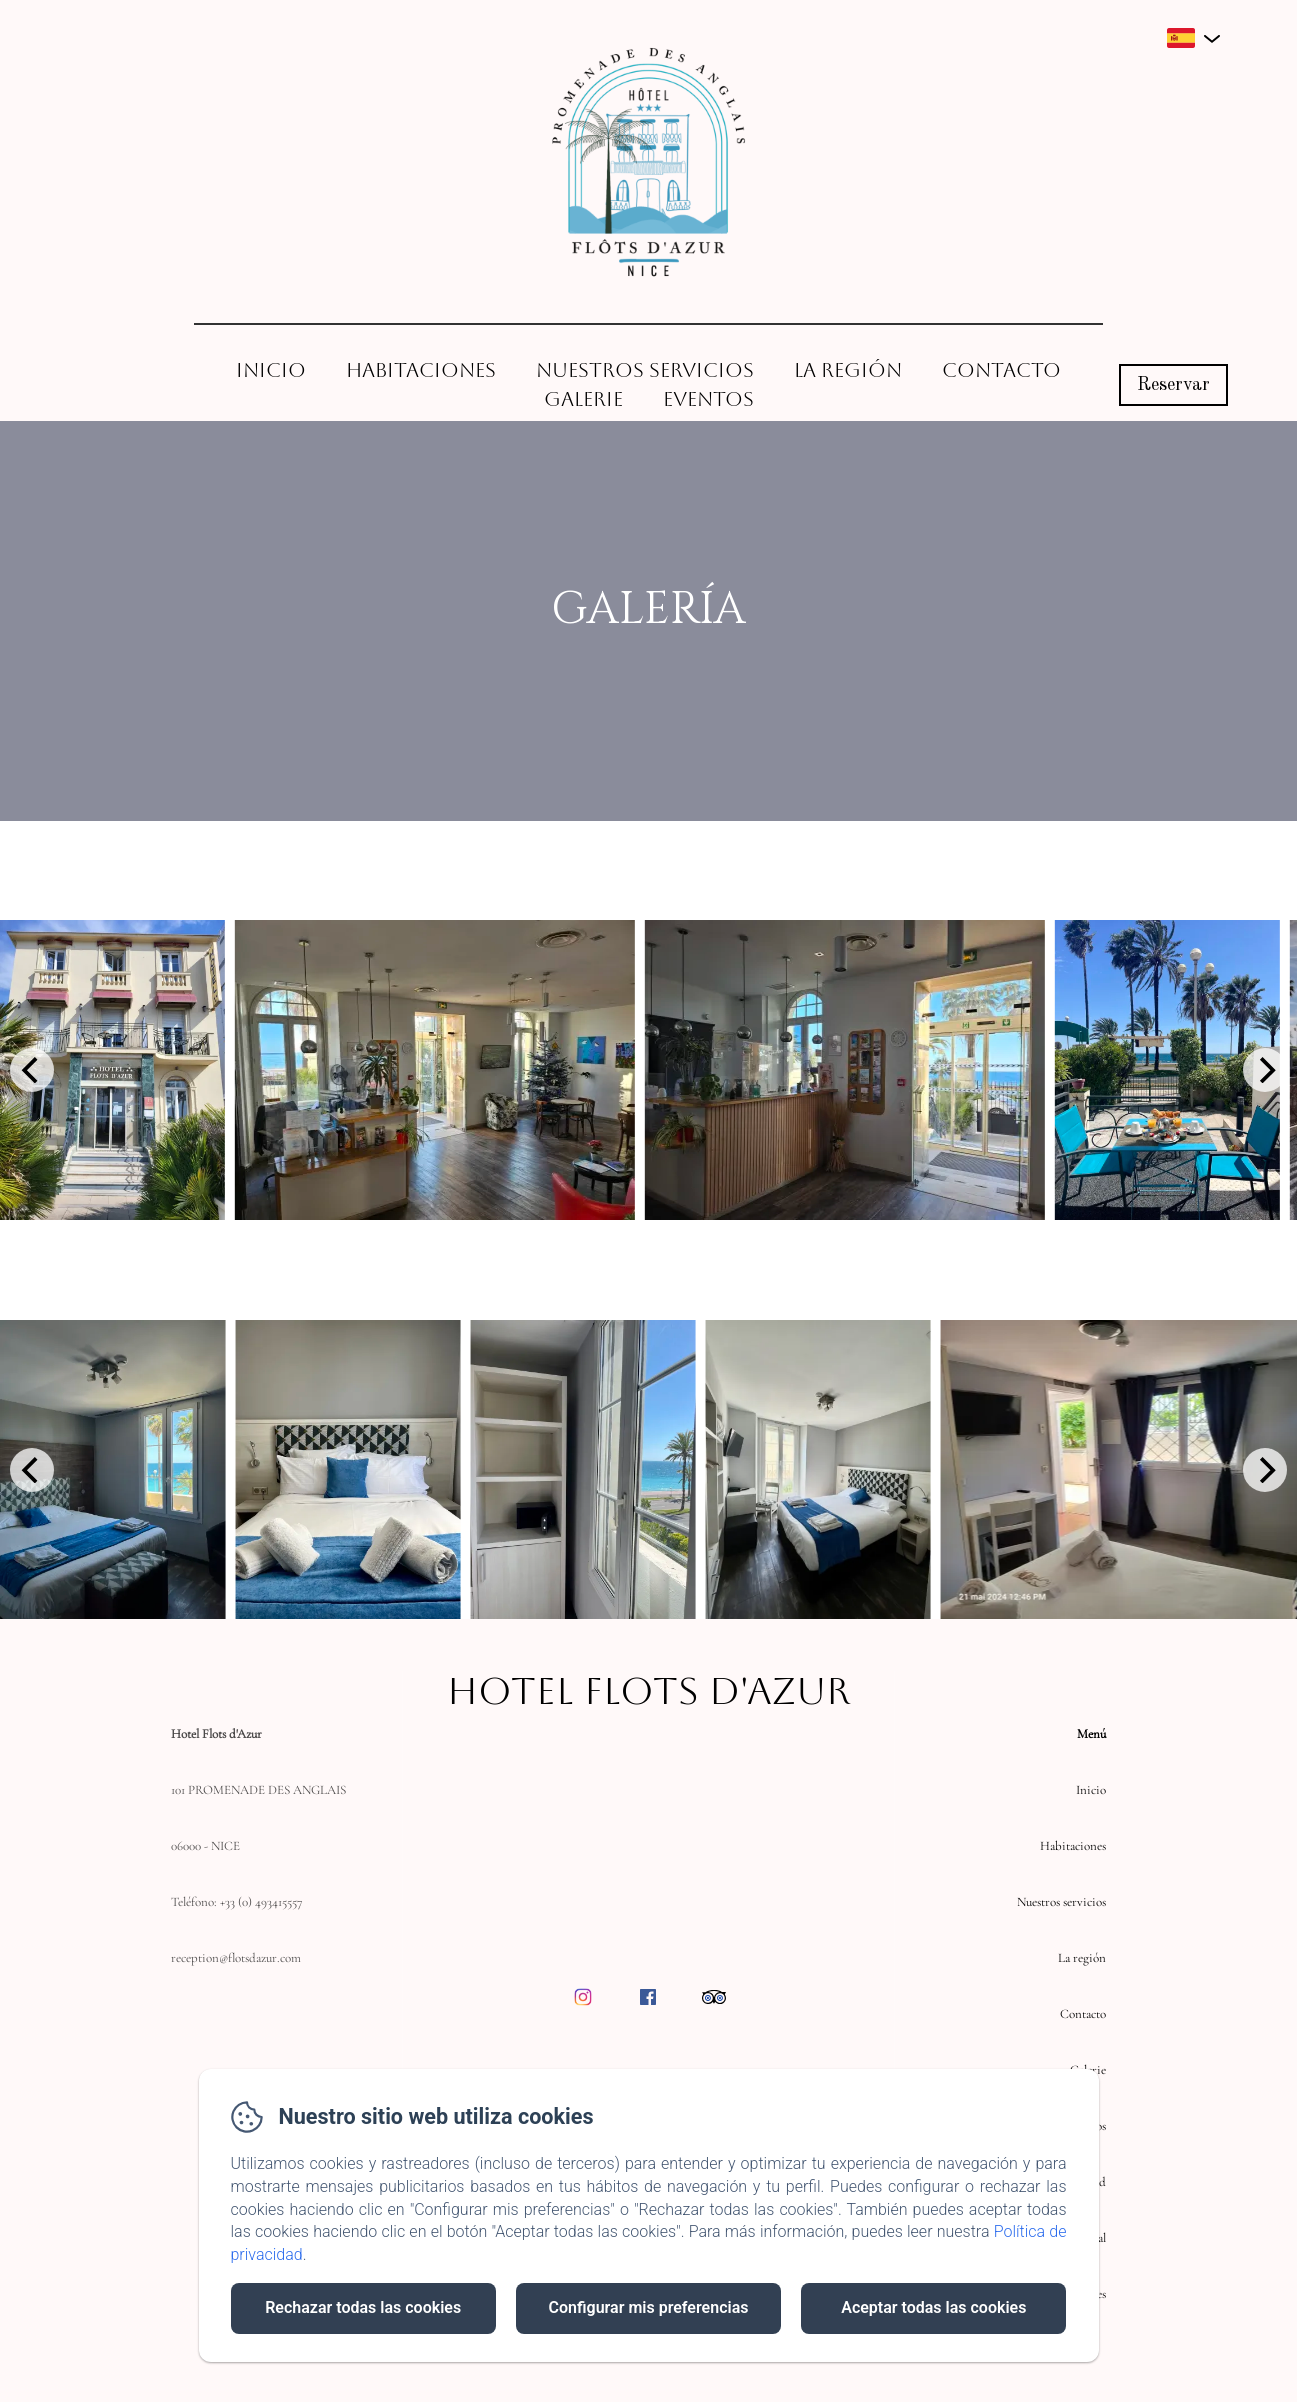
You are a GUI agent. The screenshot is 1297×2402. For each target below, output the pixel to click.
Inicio (271, 370)
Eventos (708, 399)
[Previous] (32, 1070)
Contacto (1001, 370)
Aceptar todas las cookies (933, 2307)
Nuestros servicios (645, 370)
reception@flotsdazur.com (236, 1958)
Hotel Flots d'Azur (648, 1691)
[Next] (1265, 1070)
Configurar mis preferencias (649, 2307)
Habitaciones (421, 370)
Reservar (1173, 385)
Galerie (583, 399)
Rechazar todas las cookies (363, 2307)
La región (848, 370)
